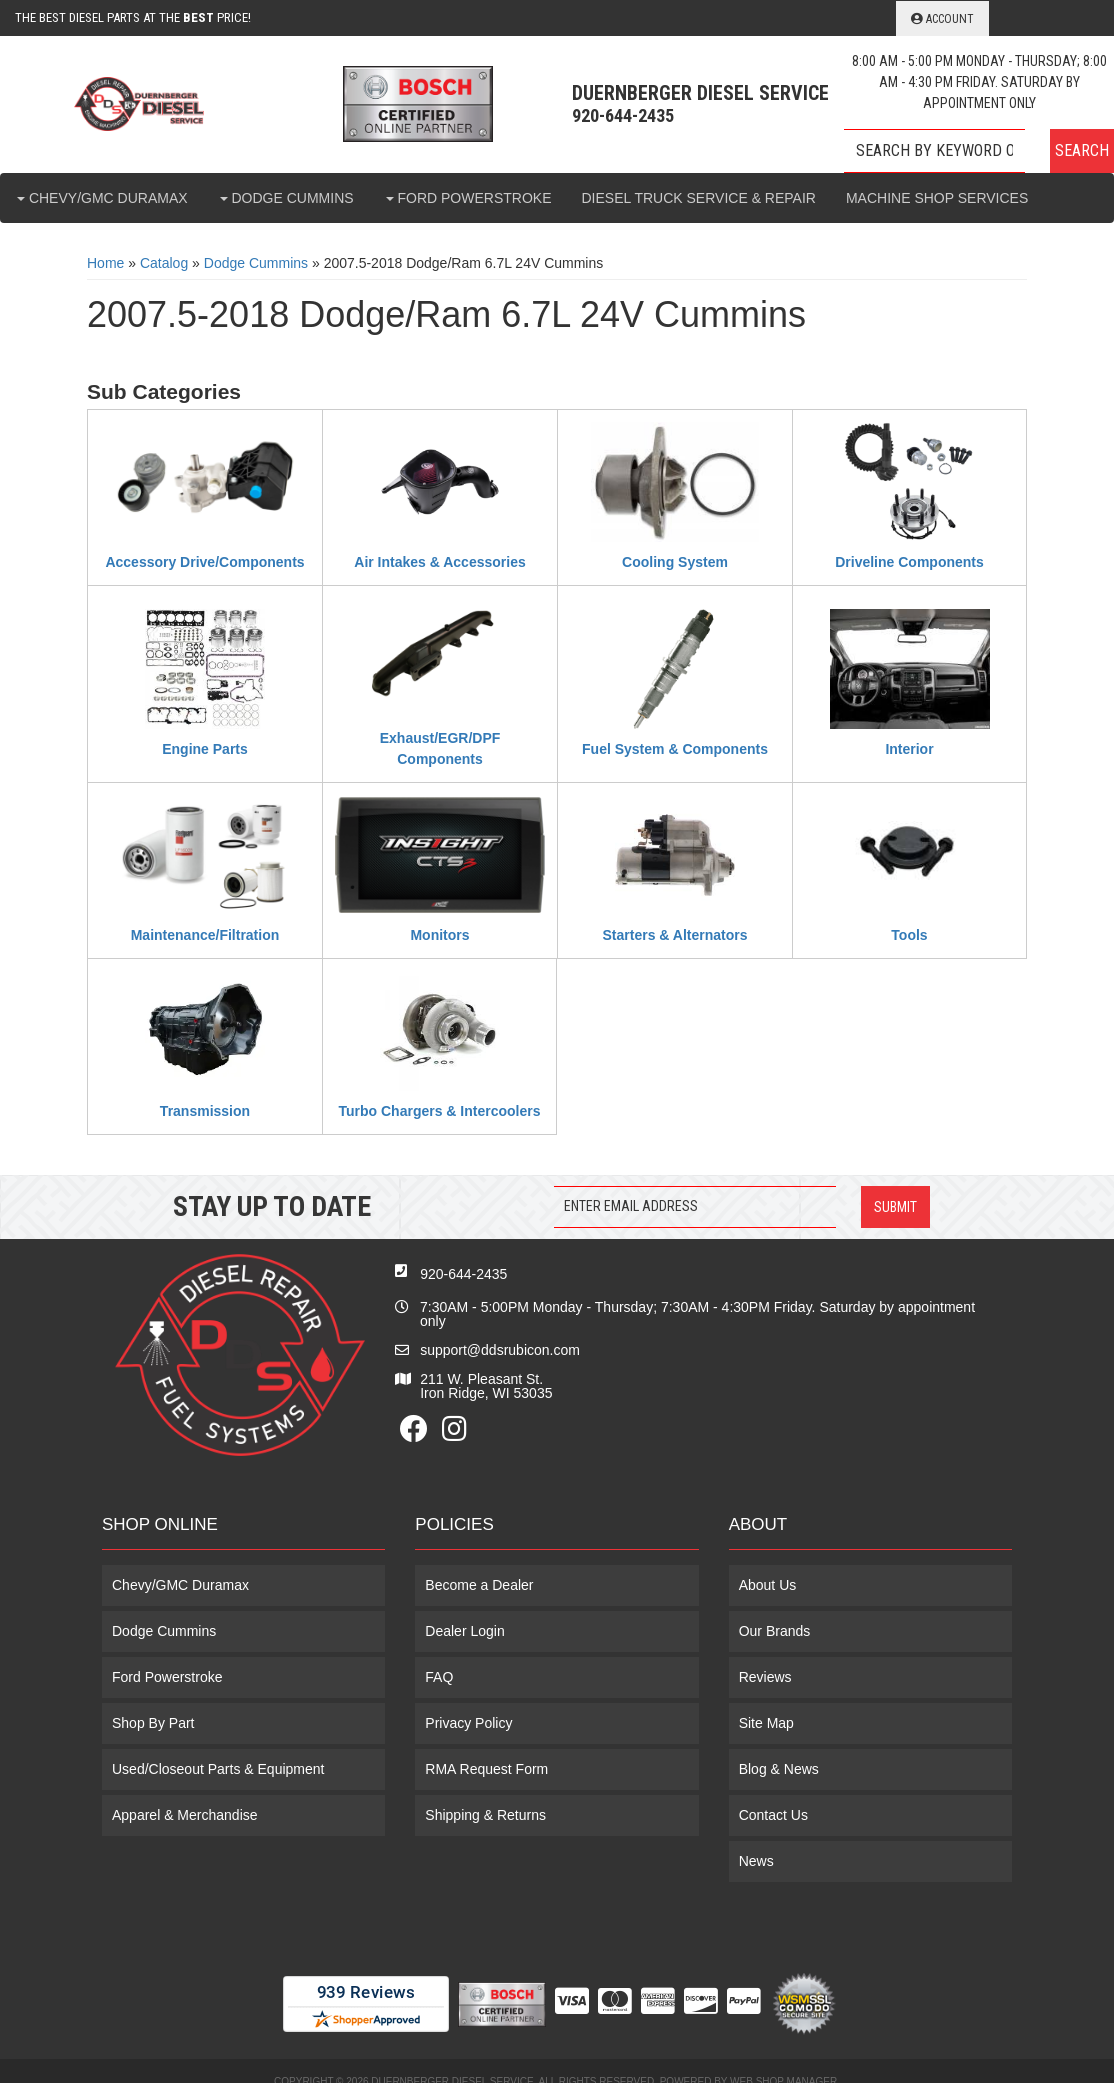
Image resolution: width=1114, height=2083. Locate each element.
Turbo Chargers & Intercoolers (439, 1111)
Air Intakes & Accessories (439, 562)
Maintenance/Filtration (205, 935)
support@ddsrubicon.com (500, 1350)
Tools (909, 935)
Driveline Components (909, 562)
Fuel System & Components (675, 749)
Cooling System (675, 562)
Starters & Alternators (675, 935)
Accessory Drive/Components (204, 562)
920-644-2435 (463, 1274)
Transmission (205, 1111)
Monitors (439, 935)
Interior (909, 749)
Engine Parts (205, 749)
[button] (979, 151)
